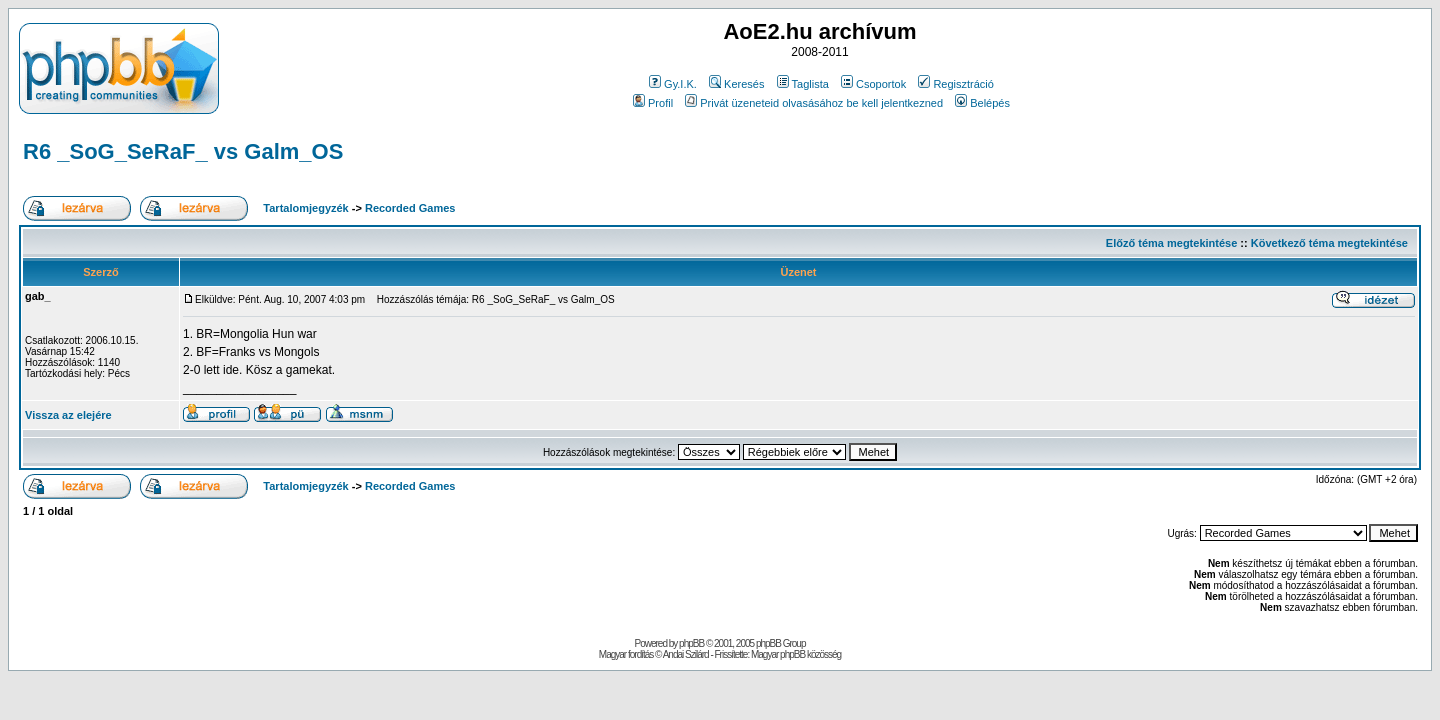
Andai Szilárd (686, 654)
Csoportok (873, 84)
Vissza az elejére (68, 415)
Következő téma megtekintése (1329, 243)
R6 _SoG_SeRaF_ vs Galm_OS (183, 151)
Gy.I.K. (673, 84)
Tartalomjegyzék (305, 208)
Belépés (982, 103)
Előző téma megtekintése (1171, 243)
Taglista (803, 84)
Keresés (736, 84)
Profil (653, 103)
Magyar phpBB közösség (796, 654)
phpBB (691, 643)
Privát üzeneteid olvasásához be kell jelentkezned (814, 103)
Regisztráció (956, 84)
